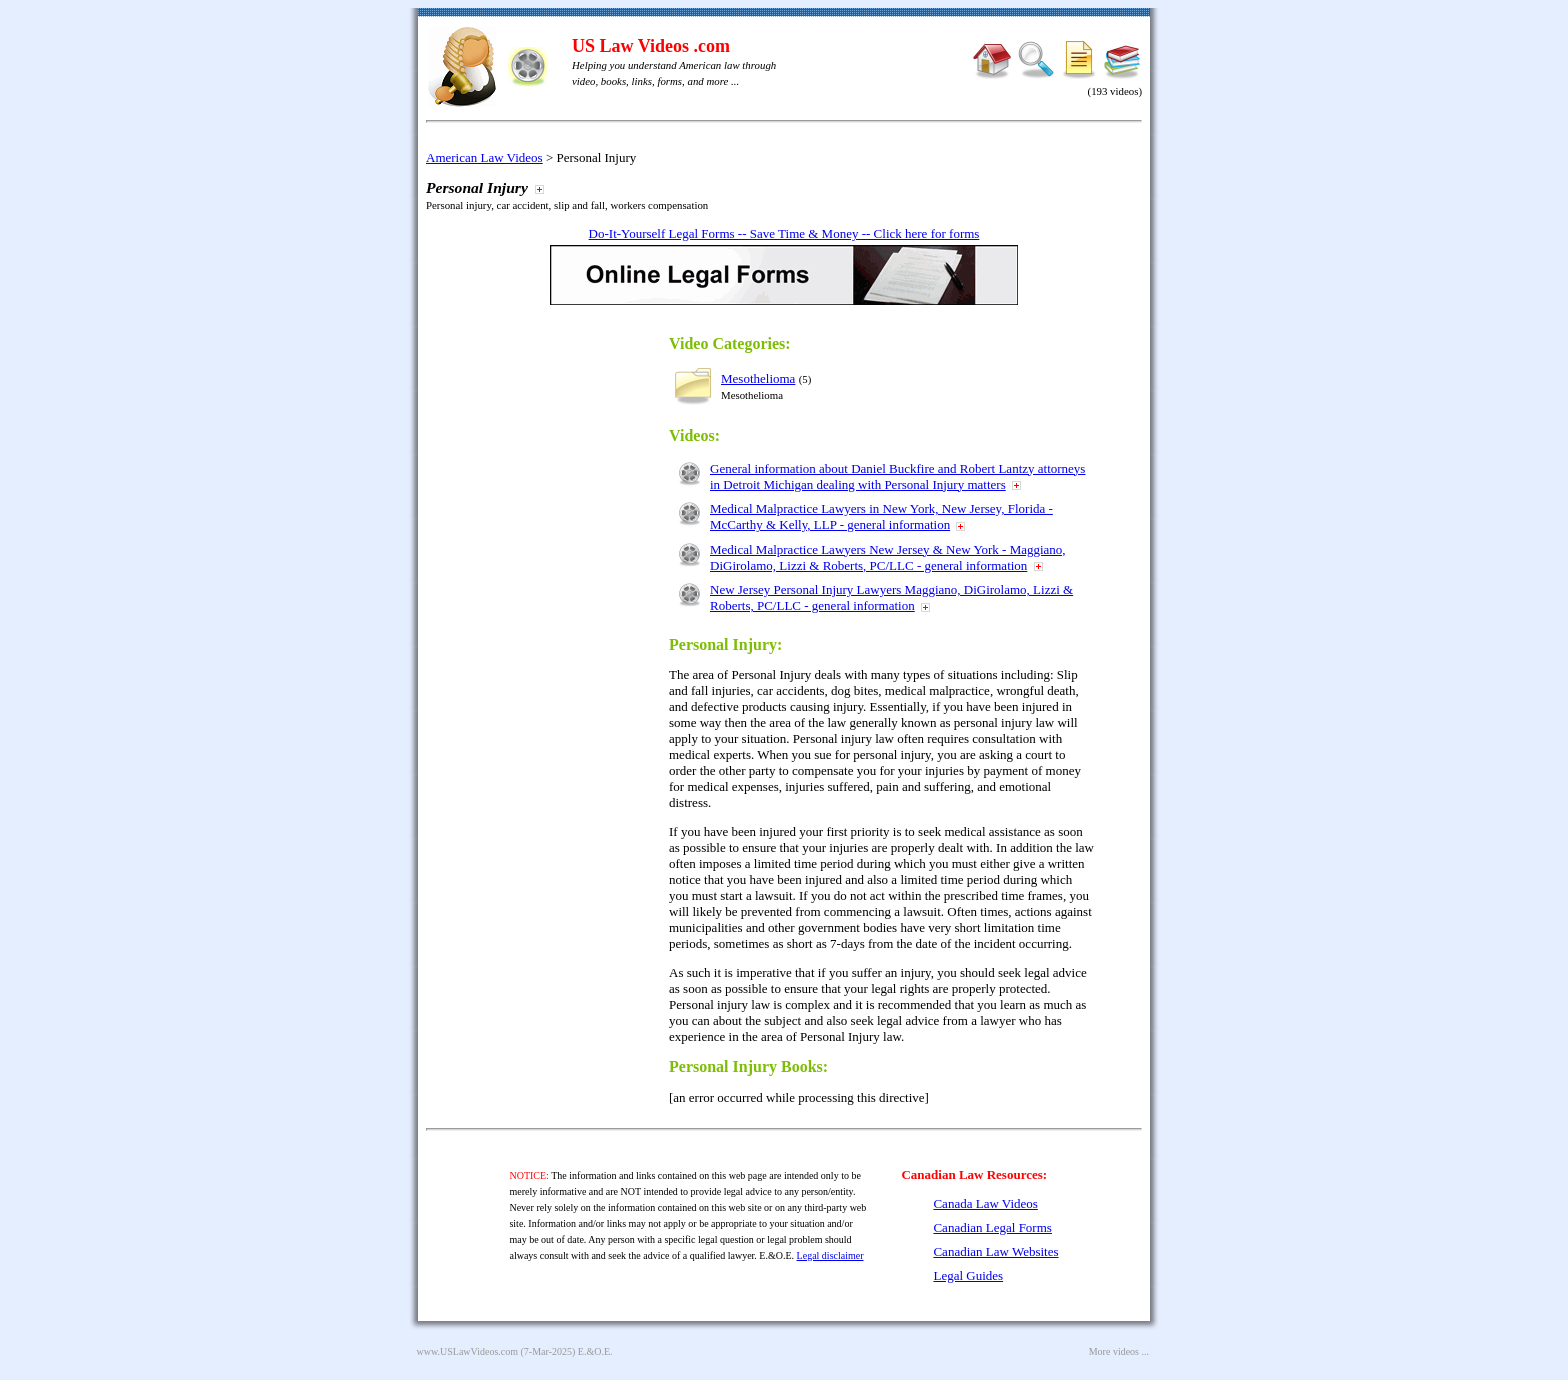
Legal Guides (968, 1275)
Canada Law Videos (985, 1203)
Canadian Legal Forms (992, 1227)
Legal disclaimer (830, 1255)
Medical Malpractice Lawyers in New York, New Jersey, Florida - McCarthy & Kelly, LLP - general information (881, 516)
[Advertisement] (564, 622)
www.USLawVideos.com (468, 1351)
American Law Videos (484, 157)
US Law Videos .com (651, 46)
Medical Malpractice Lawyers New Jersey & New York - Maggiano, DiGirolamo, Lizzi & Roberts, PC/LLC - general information (888, 557)
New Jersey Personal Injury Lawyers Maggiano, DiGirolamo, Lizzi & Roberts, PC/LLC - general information (891, 597)
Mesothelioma (758, 378)
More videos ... (1119, 1351)
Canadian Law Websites (995, 1251)
